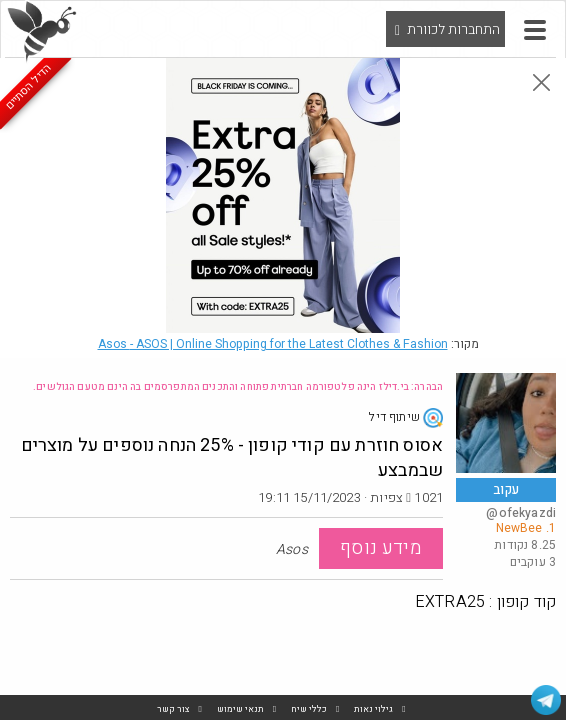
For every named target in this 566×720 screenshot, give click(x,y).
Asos (273, 344)
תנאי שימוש (240, 709)
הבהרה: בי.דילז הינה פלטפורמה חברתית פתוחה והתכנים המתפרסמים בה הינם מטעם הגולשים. (238, 387)
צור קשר (173, 709)
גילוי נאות (373, 709)
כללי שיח (309, 709)
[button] (535, 30)
